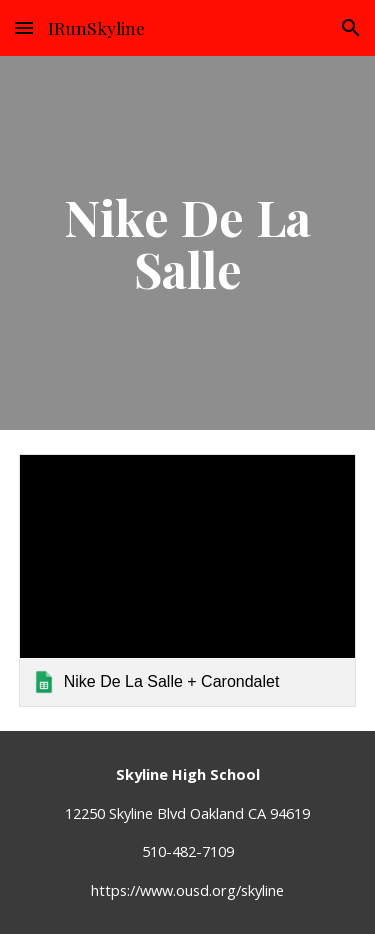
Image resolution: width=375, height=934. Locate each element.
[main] (188, 243)
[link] (188, 580)
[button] (24, 27)
